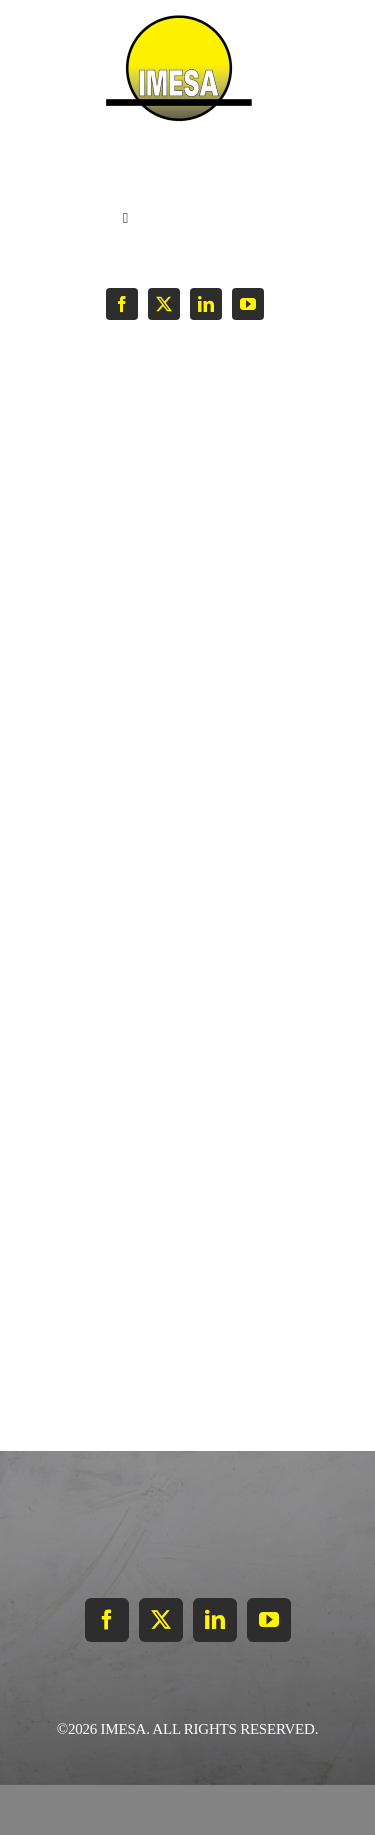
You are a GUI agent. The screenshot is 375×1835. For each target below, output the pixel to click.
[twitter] (164, 304)
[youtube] (248, 304)
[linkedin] (206, 304)
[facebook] (122, 304)
